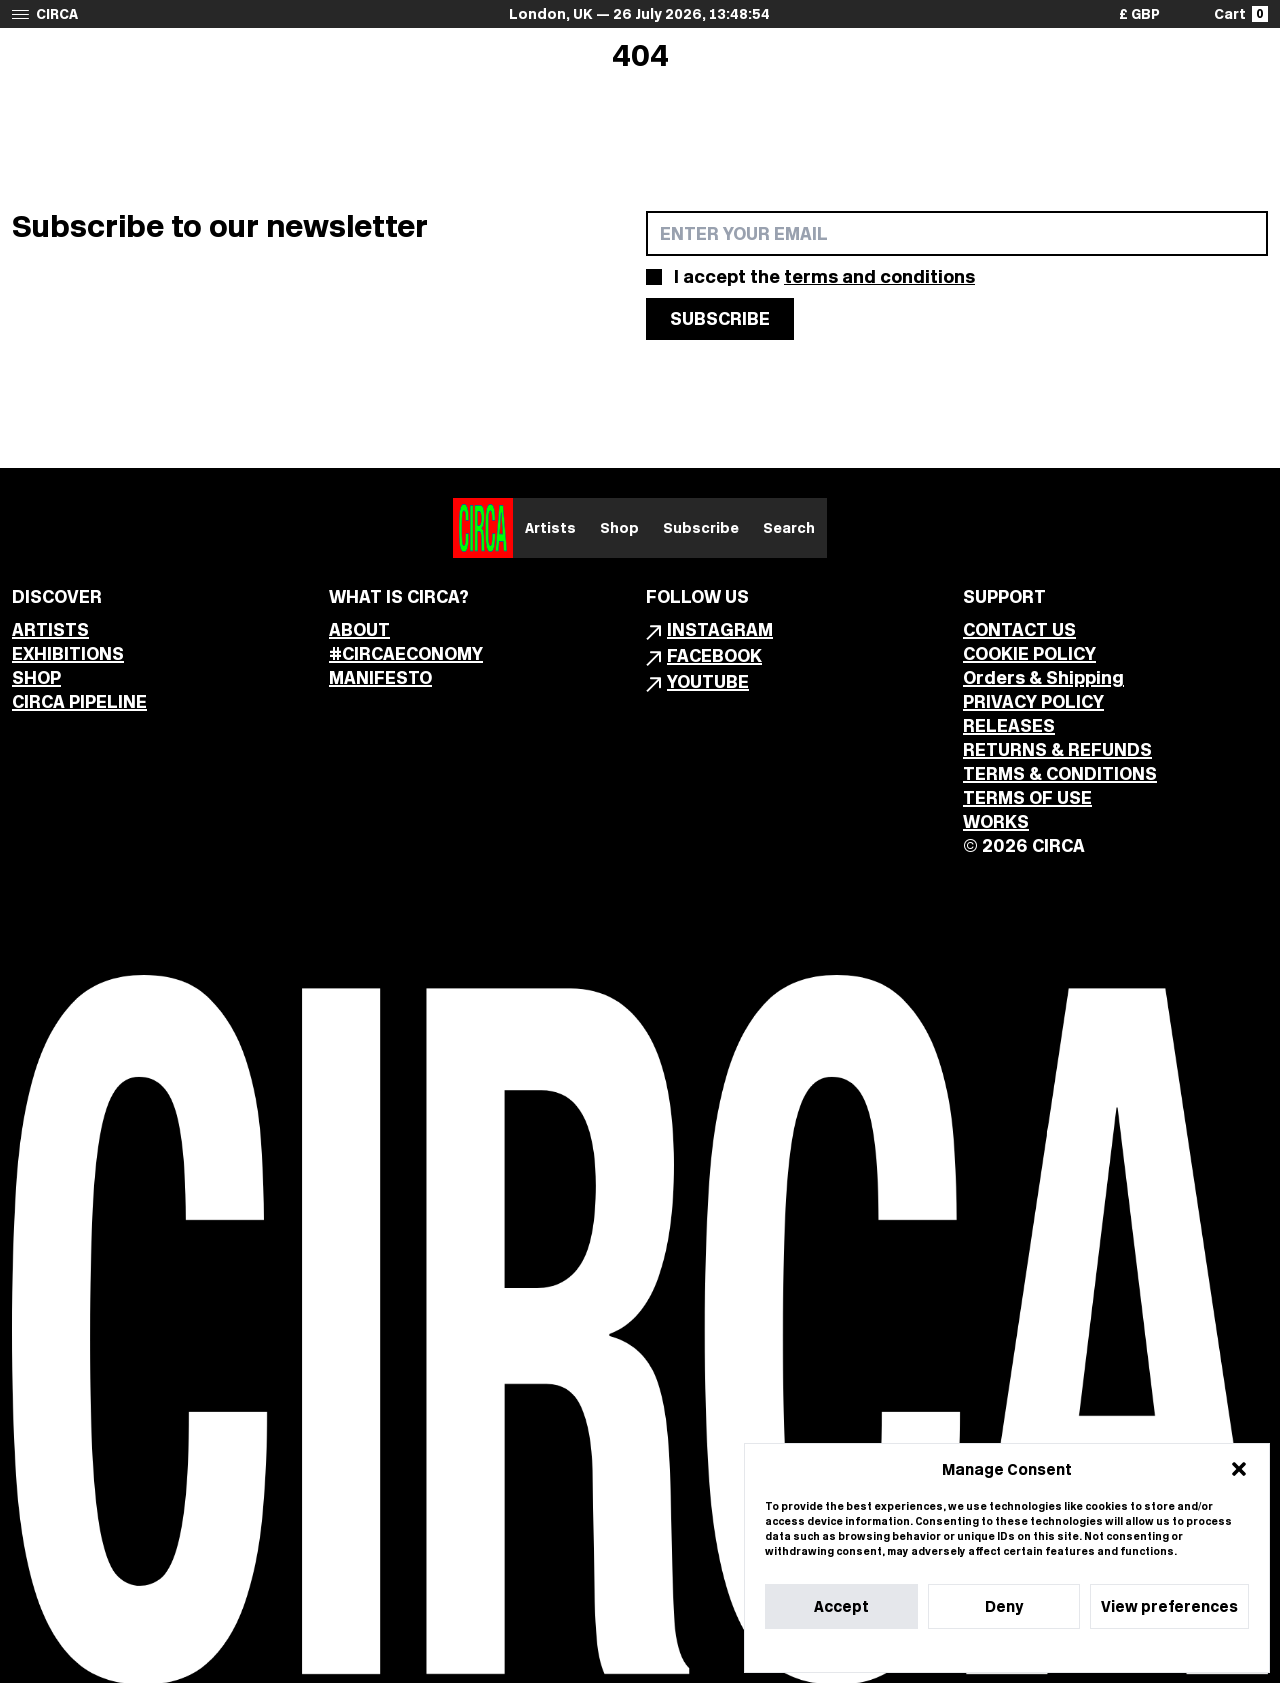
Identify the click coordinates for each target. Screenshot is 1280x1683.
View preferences (1169, 1606)
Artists (550, 528)
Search (789, 528)
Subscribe (701, 528)
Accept (841, 1606)
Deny (1004, 1606)
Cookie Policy (946, 1650)
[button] (1239, 1469)
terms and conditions (879, 276)
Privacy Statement (1043, 1650)
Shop (619, 528)
